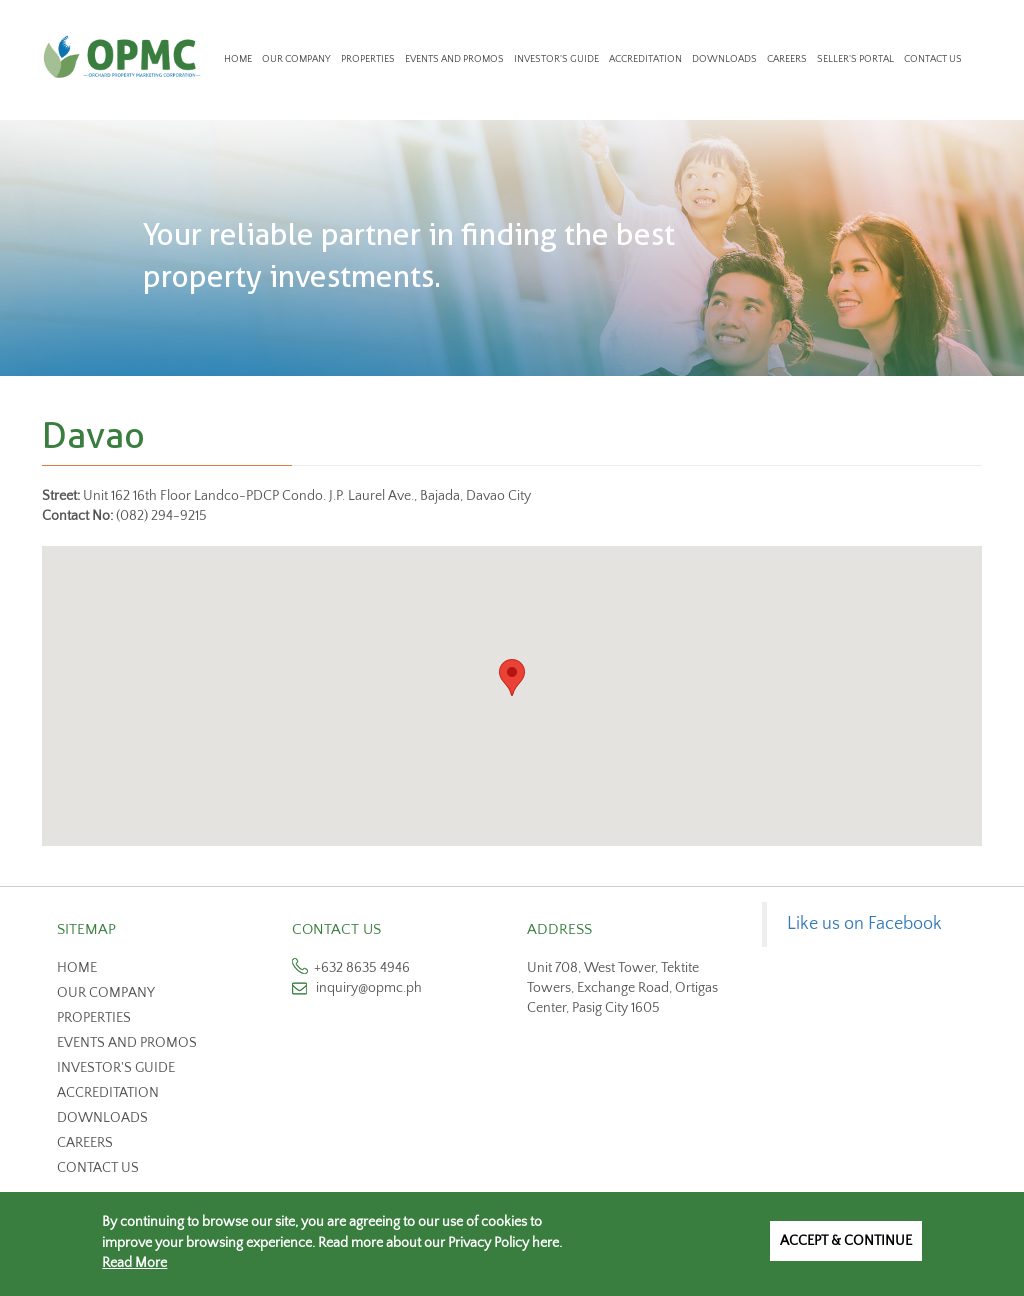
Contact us (98, 1168)
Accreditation (645, 59)
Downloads (724, 59)
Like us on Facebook (864, 924)
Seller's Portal (855, 59)
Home (238, 59)
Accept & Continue (846, 1241)
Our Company (296, 59)
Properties (368, 59)
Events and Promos (454, 59)
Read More (134, 1263)
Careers (787, 59)
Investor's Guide (556, 59)
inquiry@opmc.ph (369, 988)
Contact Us (933, 59)
